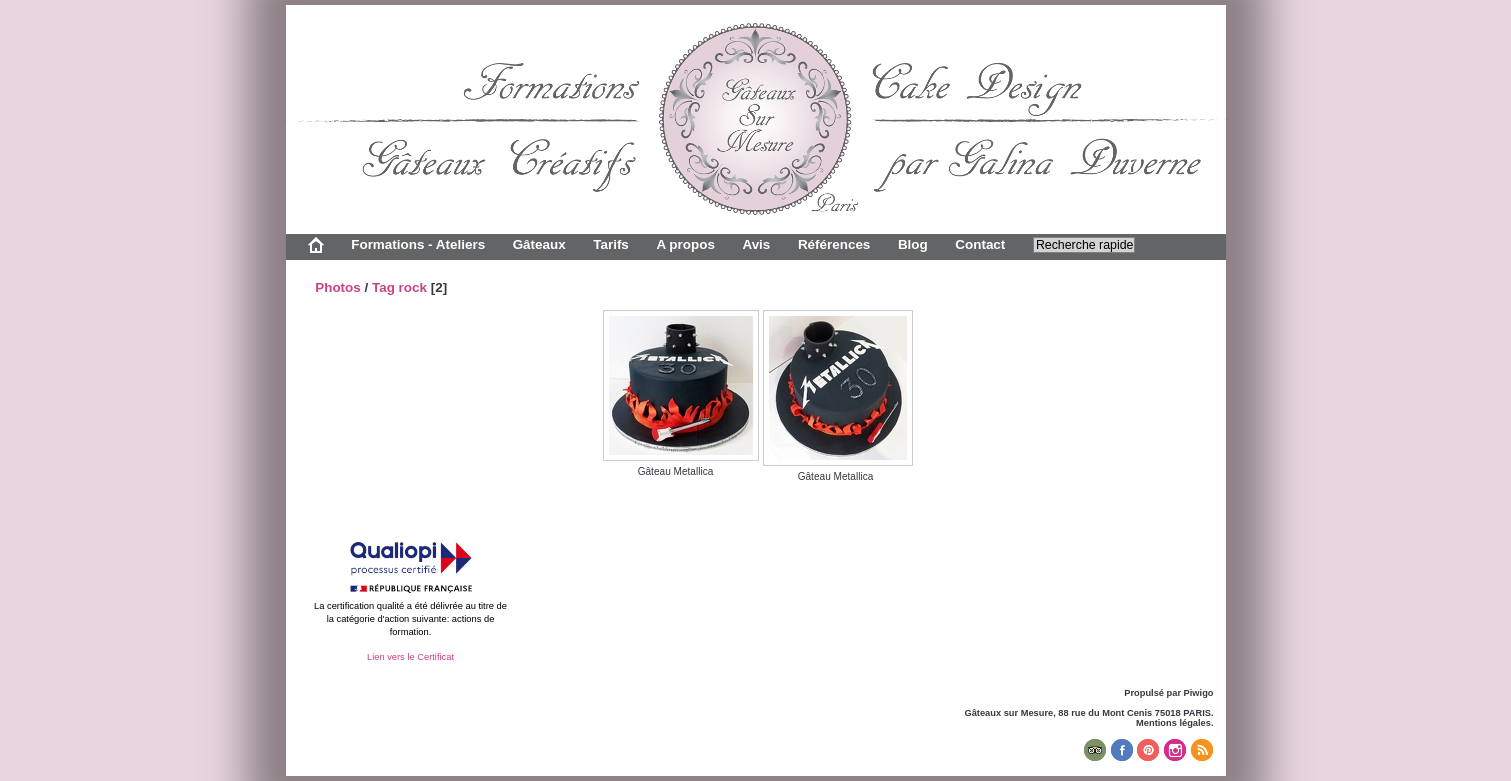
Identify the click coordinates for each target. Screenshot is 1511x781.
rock (413, 287)
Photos (338, 287)
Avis (756, 244)
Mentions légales (1173, 723)
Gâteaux (539, 244)
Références (834, 244)
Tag (383, 287)
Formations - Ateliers (418, 244)
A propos (685, 244)
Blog (913, 244)
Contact (980, 244)
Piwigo (1199, 693)
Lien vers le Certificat (410, 657)
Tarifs (611, 244)
